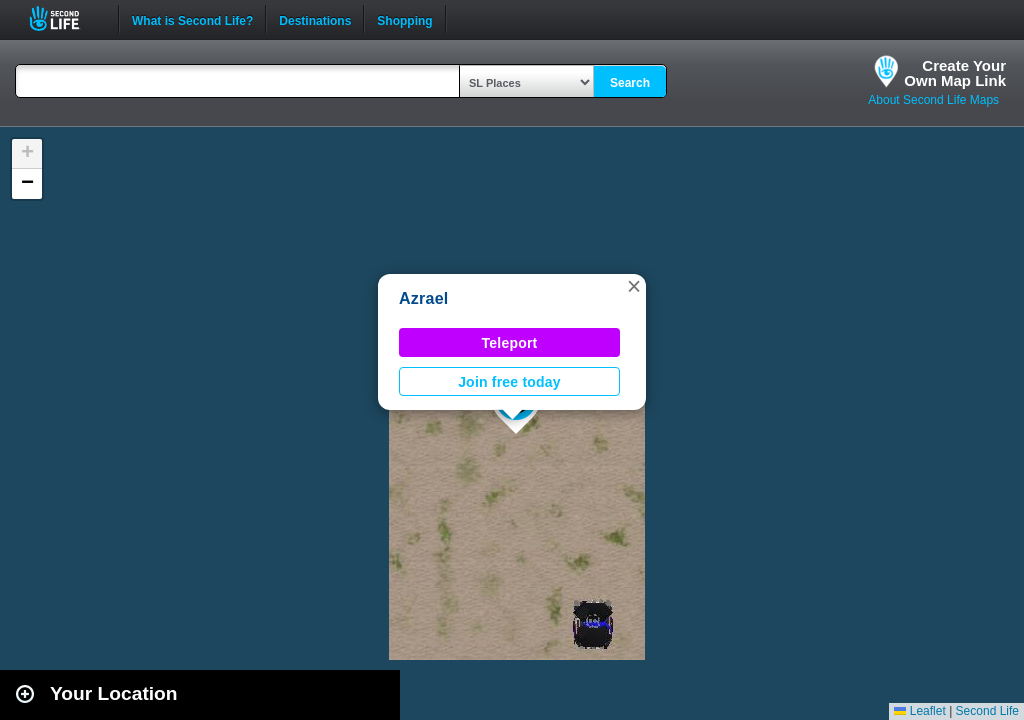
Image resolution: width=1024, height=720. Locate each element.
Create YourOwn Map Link (955, 73)
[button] (634, 286)
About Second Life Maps (933, 100)
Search (630, 83)
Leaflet (919, 711)
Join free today (509, 382)
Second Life (65, 18)
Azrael (423, 298)
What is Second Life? (192, 19)
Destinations (315, 19)
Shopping (404, 19)
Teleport (510, 343)
